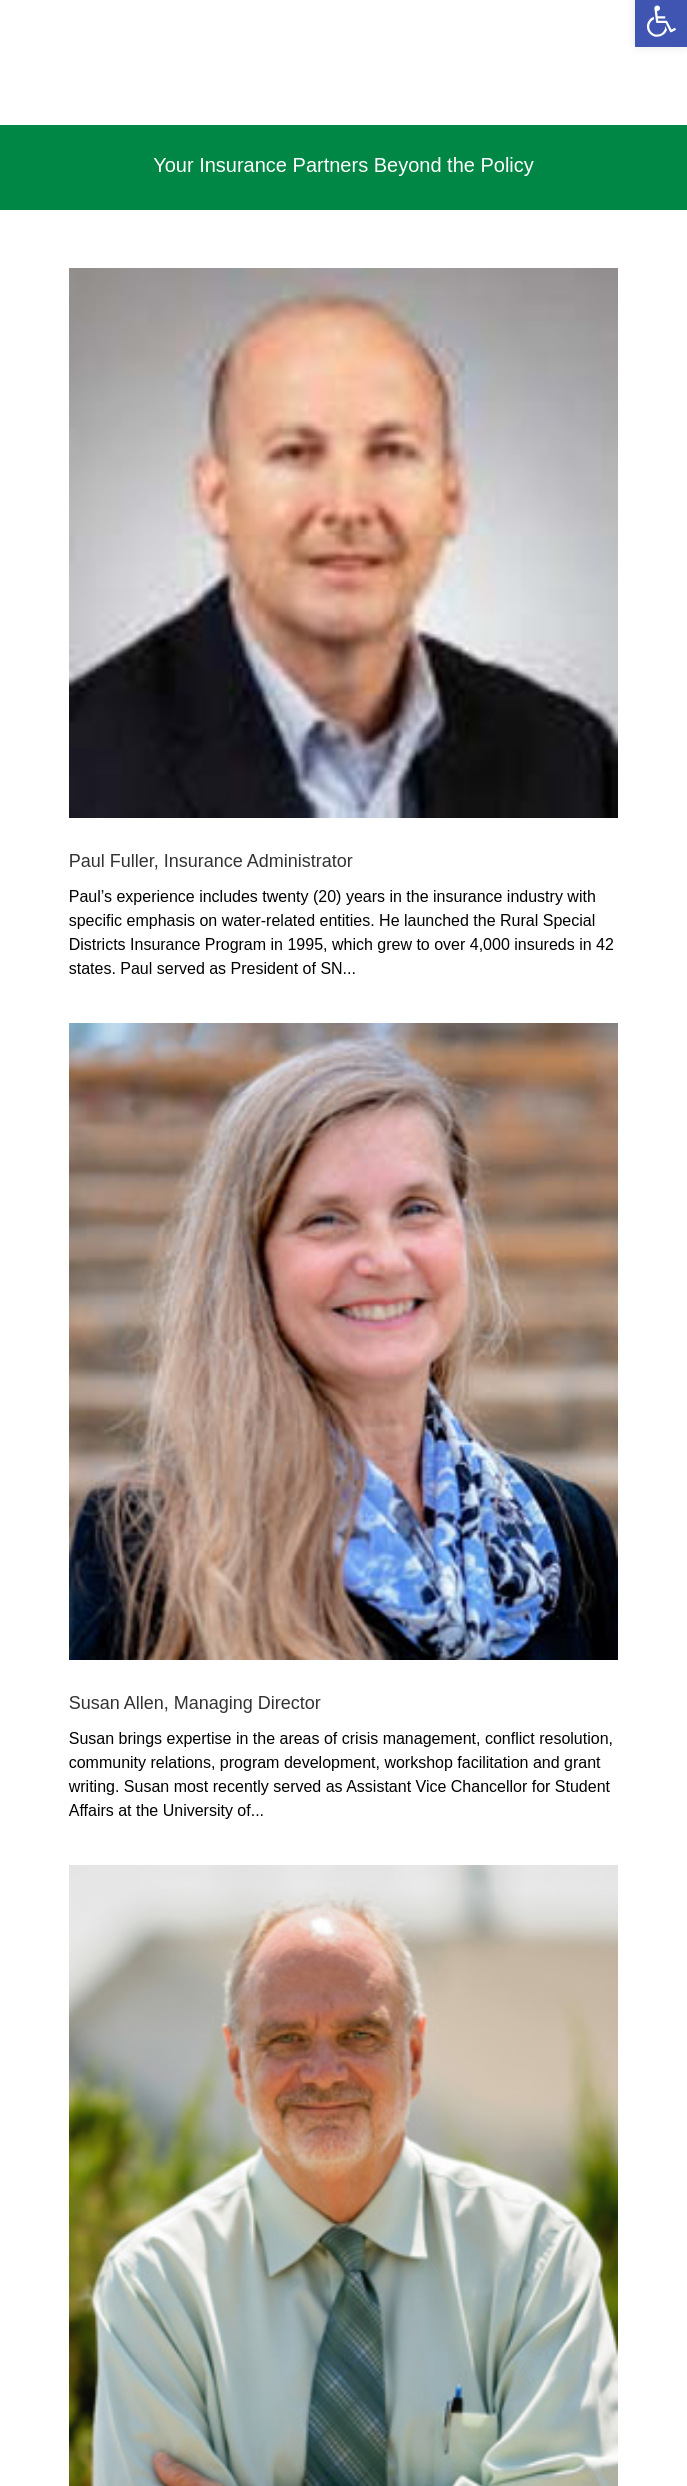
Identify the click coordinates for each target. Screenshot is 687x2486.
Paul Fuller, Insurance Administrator (211, 861)
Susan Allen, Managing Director (195, 1703)
